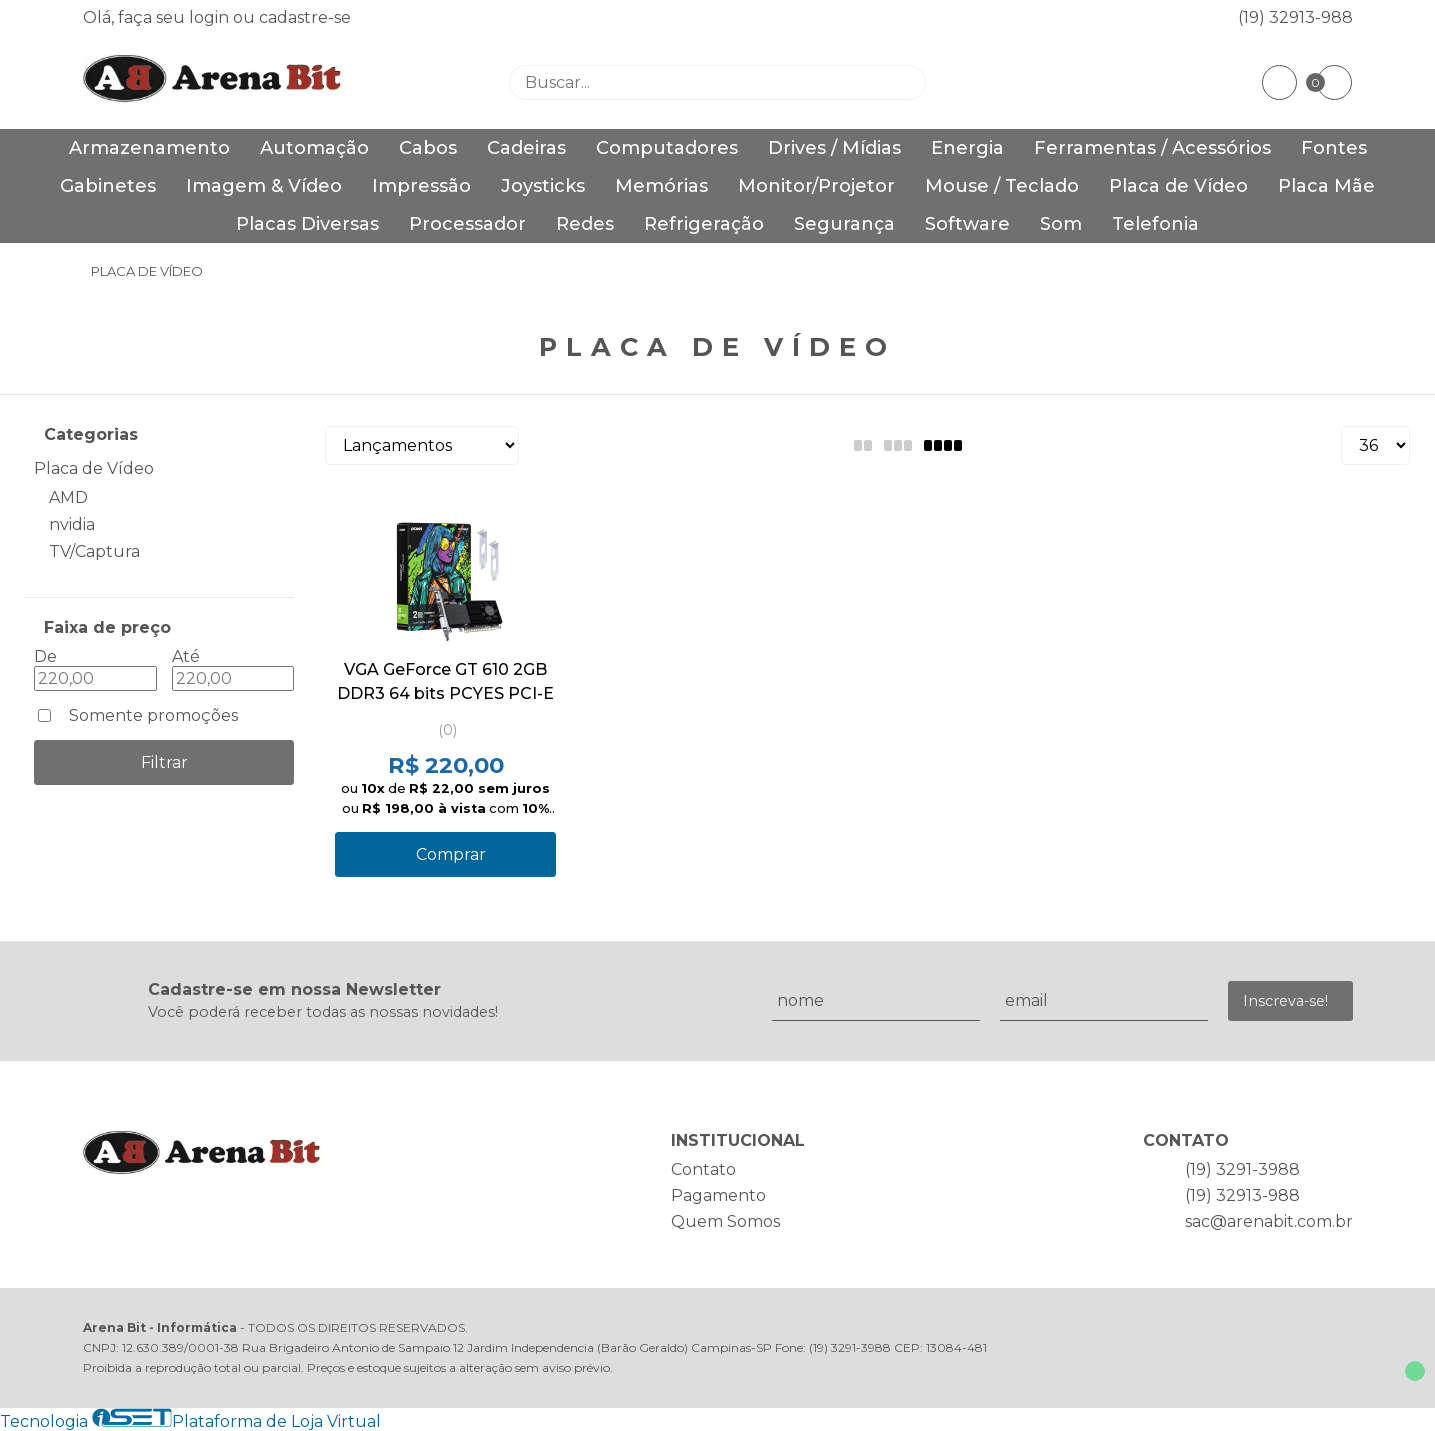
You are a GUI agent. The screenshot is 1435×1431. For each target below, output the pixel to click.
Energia (967, 148)
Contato (703, 1169)
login (211, 17)
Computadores (667, 148)
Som (1061, 224)
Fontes (1334, 148)
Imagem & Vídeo (264, 186)
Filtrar (164, 762)
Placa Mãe (1326, 186)
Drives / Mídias (834, 148)
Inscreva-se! (1285, 1001)
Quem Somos (725, 1221)
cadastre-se (305, 17)
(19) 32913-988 (1295, 17)
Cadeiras (526, 148)
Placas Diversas (307, 224)
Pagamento (718, 1195)
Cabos (428, 148)
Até (186, 656)
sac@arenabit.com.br (1269, 1221)
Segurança (844, 224)
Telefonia (1155, 224)
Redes (585, 224)
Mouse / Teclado (1002, 186)
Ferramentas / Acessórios (1152, 148)
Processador (467, 224)
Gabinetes (108, 186)
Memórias (661, 186)
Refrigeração (704, 224)
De (45, 656)
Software (967, 224)
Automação (314, 148)
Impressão (421, 186)
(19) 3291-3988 (1242, 1169)
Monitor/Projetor (816, 186)
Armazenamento (149, 148)
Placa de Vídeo (1178, 186)
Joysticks (543, 186)
